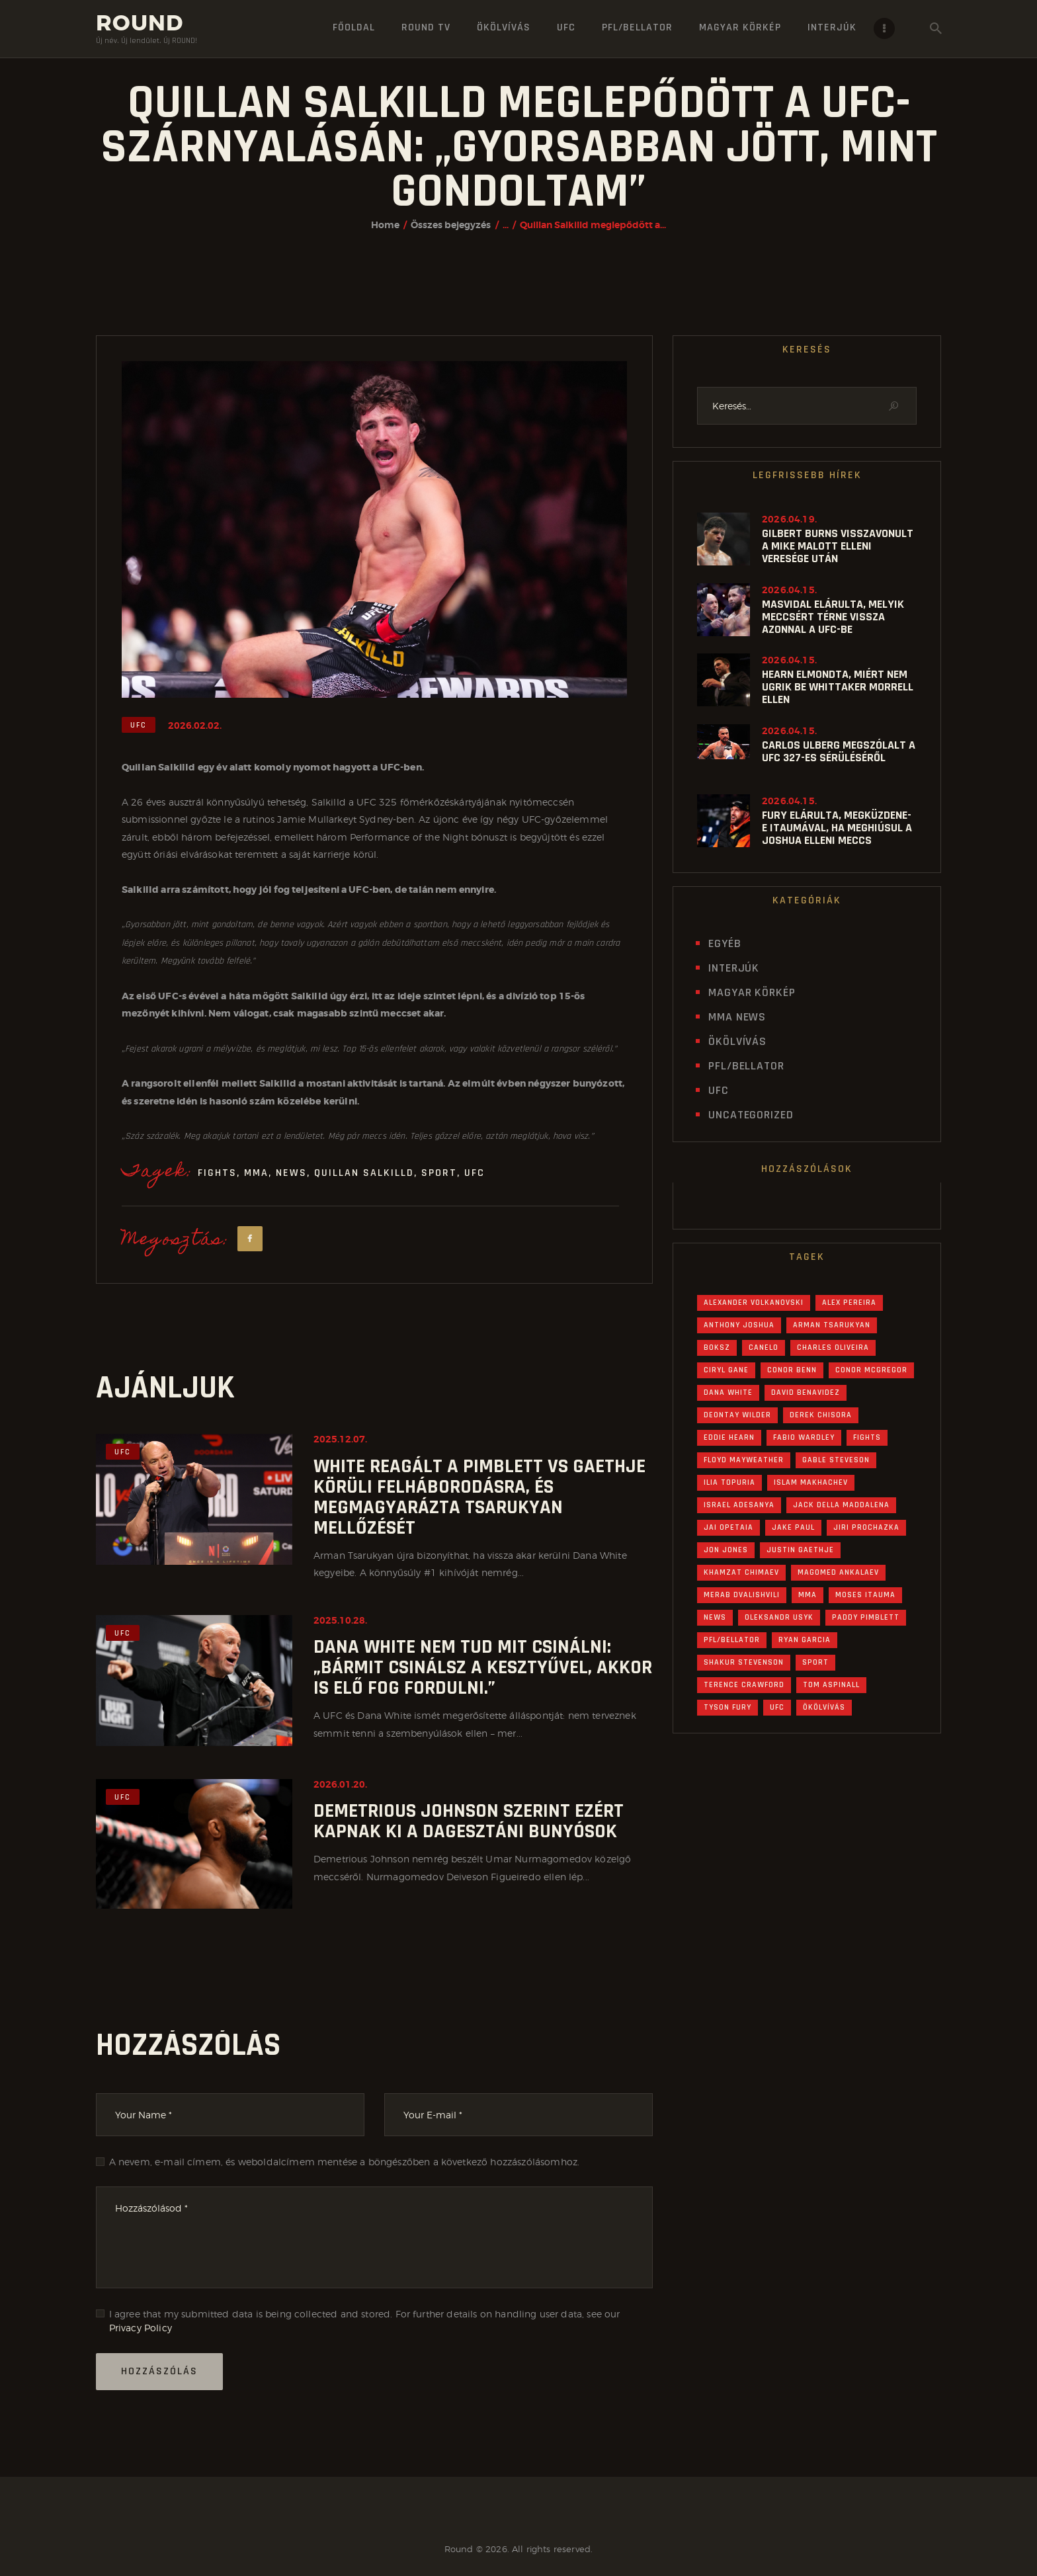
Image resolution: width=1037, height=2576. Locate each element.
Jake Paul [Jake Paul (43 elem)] (793, 1527)
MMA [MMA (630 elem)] (807, 1595)
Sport (439, 1173)
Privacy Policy (140, 2327)
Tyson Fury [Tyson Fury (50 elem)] (727, 1707)
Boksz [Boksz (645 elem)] (717, 1347)
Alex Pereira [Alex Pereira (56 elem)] (849, 1303)
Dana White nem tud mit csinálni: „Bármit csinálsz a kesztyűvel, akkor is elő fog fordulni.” (482, 1667)
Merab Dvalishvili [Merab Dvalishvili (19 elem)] (742, 1595)
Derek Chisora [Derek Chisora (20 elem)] (821, 1415)
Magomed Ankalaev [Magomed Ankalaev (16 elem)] (838, 1572)
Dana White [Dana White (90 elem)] (728, 1392)
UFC (138, 725)
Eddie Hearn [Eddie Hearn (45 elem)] (729, 1437)
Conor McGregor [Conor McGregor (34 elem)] (871, 1370)
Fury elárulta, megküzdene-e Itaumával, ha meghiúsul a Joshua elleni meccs (837, 828)
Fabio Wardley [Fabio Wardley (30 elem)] (804, 1437)
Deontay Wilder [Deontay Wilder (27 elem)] (737, 1415)
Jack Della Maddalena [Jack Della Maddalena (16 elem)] (841, 1505)
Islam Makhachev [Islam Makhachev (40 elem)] (811, 1482)
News (291, 1173)
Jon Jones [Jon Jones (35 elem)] (726, 1550)
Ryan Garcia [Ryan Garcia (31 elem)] (804, 1640)
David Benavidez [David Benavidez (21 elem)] (805, 1392)
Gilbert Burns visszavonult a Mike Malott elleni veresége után (837, 546)
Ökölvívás (737, 1041)
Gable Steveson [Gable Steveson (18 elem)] (836, 1460)
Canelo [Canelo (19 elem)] (763, 1347)
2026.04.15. (789, 590)
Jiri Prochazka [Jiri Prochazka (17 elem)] (866, 1527)
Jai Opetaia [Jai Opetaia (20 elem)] (728, 1527)
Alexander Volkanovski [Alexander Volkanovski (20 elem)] (754, 1303)
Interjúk (733, 968)
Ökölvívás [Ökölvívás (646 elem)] (824, 1707)
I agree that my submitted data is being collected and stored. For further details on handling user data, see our (364, 2320)
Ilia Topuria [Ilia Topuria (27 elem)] (729, 1482)
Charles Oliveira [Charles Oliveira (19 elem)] (833, 1347)
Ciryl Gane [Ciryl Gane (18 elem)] (726, 1370)
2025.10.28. (340, 1620)
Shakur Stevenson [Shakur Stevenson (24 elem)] (744, 1662)
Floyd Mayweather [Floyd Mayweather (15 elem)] (744, 1460)
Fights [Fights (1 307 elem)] (867, 1437)
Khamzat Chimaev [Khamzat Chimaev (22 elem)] (741, 1572)
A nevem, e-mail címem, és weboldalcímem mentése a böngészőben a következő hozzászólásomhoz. (344, 2161)
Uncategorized (751, 1114)
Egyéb (724, 943)
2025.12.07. (340, 1439)
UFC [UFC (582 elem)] (777, 1707)
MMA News (737, 1016)
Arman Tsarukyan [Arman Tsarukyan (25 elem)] (831, 1325)
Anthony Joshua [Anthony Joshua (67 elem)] (739, 1325)
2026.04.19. (789, 519)
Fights (217, 1173)
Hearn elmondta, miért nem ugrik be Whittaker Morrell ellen (837, 687)
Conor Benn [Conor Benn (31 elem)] (792, 1370)
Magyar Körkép (752, 992)
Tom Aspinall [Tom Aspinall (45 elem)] (831, 1685)
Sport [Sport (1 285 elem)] (815, 1662)
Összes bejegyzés (451, 225)
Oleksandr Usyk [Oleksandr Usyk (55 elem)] (779, 1617)
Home (385, 225)
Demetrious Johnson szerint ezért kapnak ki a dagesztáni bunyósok (468, 1821)
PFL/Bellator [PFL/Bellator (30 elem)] (732, 1640)
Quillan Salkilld (364, 1173)
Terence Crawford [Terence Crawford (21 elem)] (744, 1685)
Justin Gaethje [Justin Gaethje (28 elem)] (800, 1550)
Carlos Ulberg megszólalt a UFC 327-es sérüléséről (838, 751)
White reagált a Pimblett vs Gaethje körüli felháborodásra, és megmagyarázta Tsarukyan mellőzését (479, 1497)
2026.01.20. (340, 1784)
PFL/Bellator (746, 1065)
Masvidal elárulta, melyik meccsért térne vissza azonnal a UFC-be (833, 617)
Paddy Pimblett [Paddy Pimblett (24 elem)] (865, 1617)
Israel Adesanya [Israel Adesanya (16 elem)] (739, 1505)
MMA (256, 1173)
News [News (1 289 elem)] (715, 1617)
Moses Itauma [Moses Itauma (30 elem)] (865, 1595)
